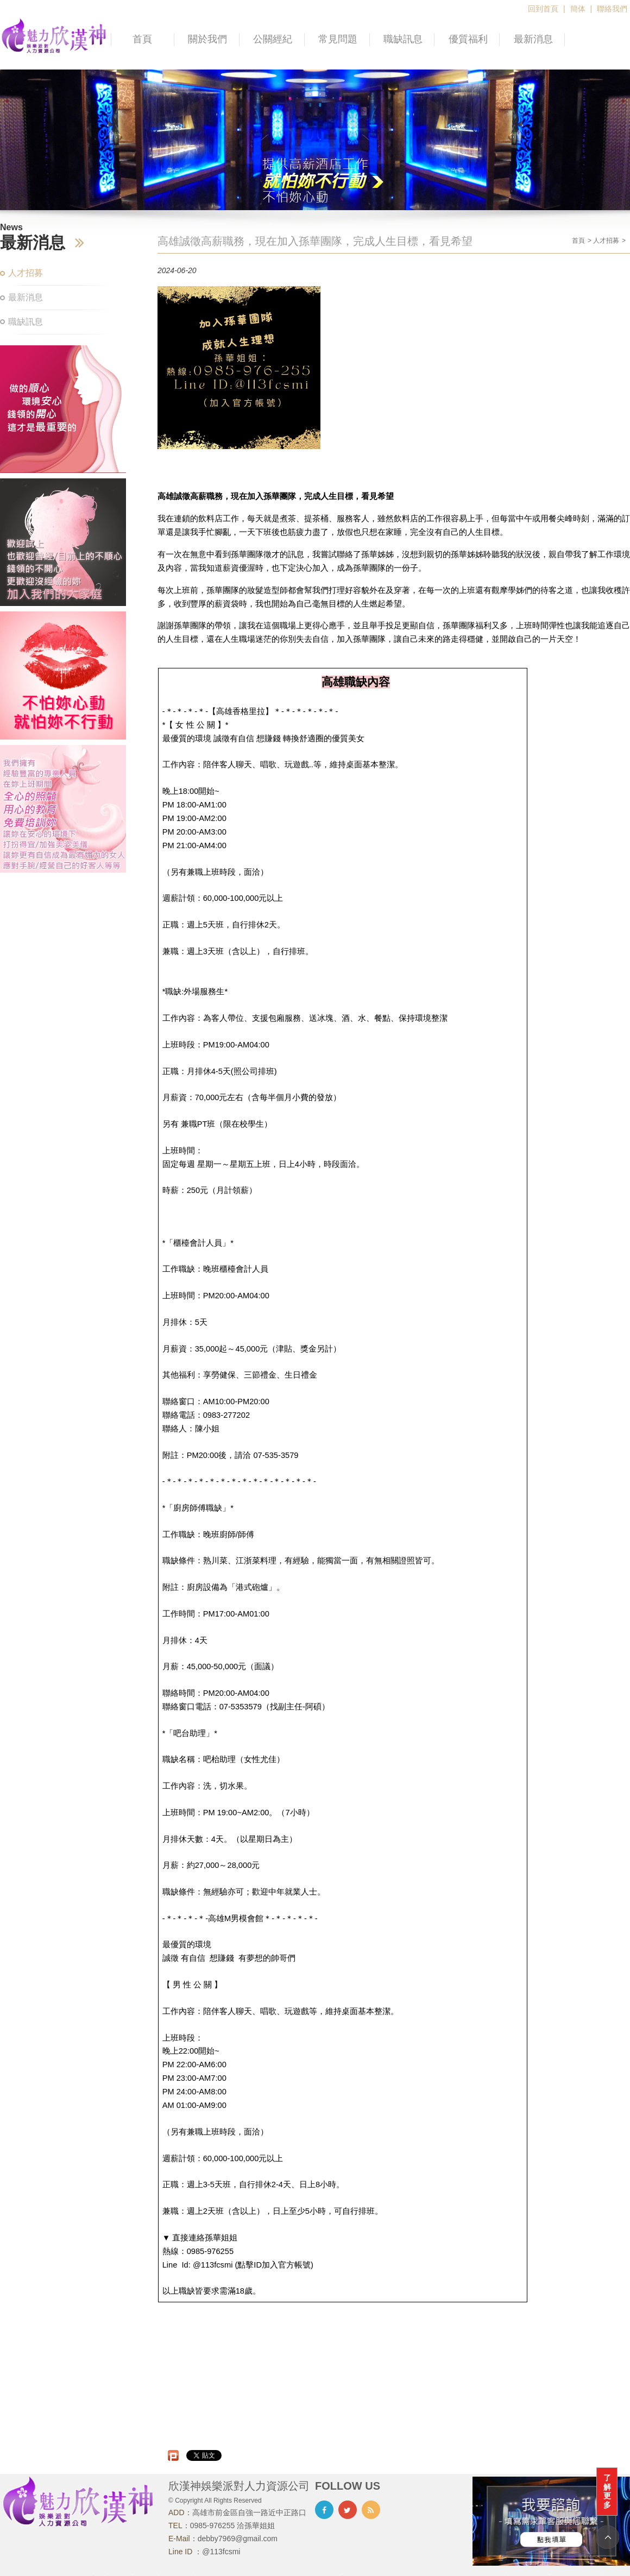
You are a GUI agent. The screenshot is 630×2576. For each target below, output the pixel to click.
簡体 (577, 8)
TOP (607, 2537)
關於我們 (207, 39)
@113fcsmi (221, 2551)
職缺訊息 (403, 39)
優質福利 (468, 39)
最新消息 (533, 39)
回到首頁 (543, 8)
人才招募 (25, 272)
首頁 (142, 39)
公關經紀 (272, 39)
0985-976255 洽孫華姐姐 (232, 2525)
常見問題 (337, 39)
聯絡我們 (612, 8)
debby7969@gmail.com (238, 2538)
